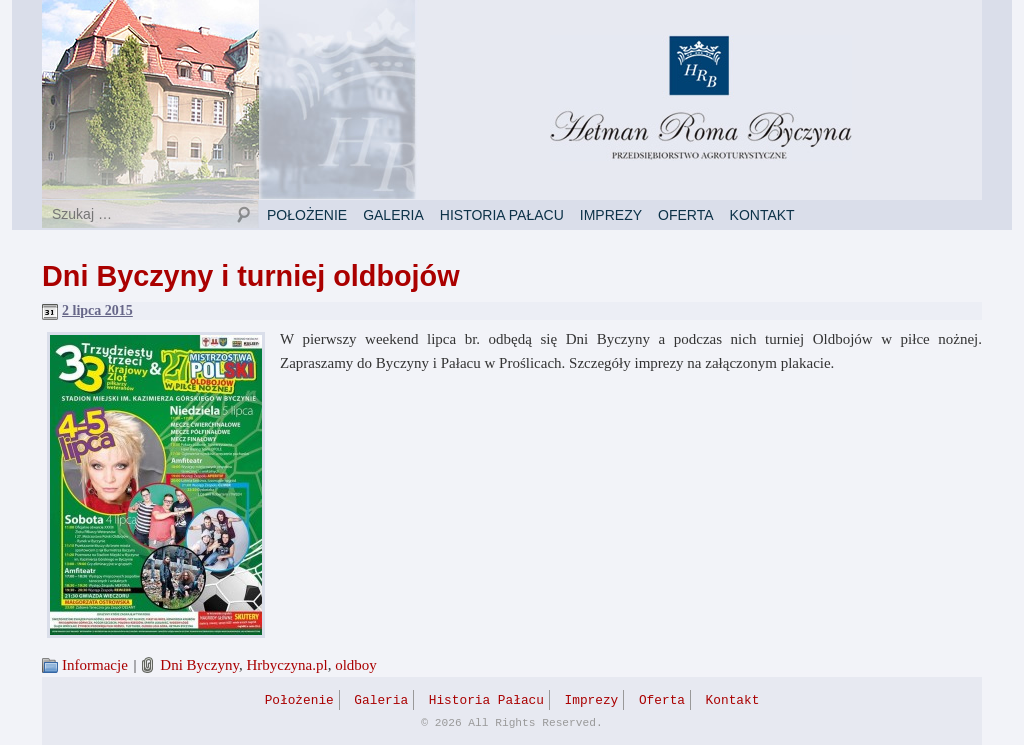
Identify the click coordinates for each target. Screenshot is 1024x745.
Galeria (393, 215)
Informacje (95, 665)
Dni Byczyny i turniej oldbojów (251, 276)
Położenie (307, 215)
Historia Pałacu (502, 215)
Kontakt (762, 215)
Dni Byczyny (199, 665)
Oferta (686, 215)
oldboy (356, 665)
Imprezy (611, 215)
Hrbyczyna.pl (286, 665)
